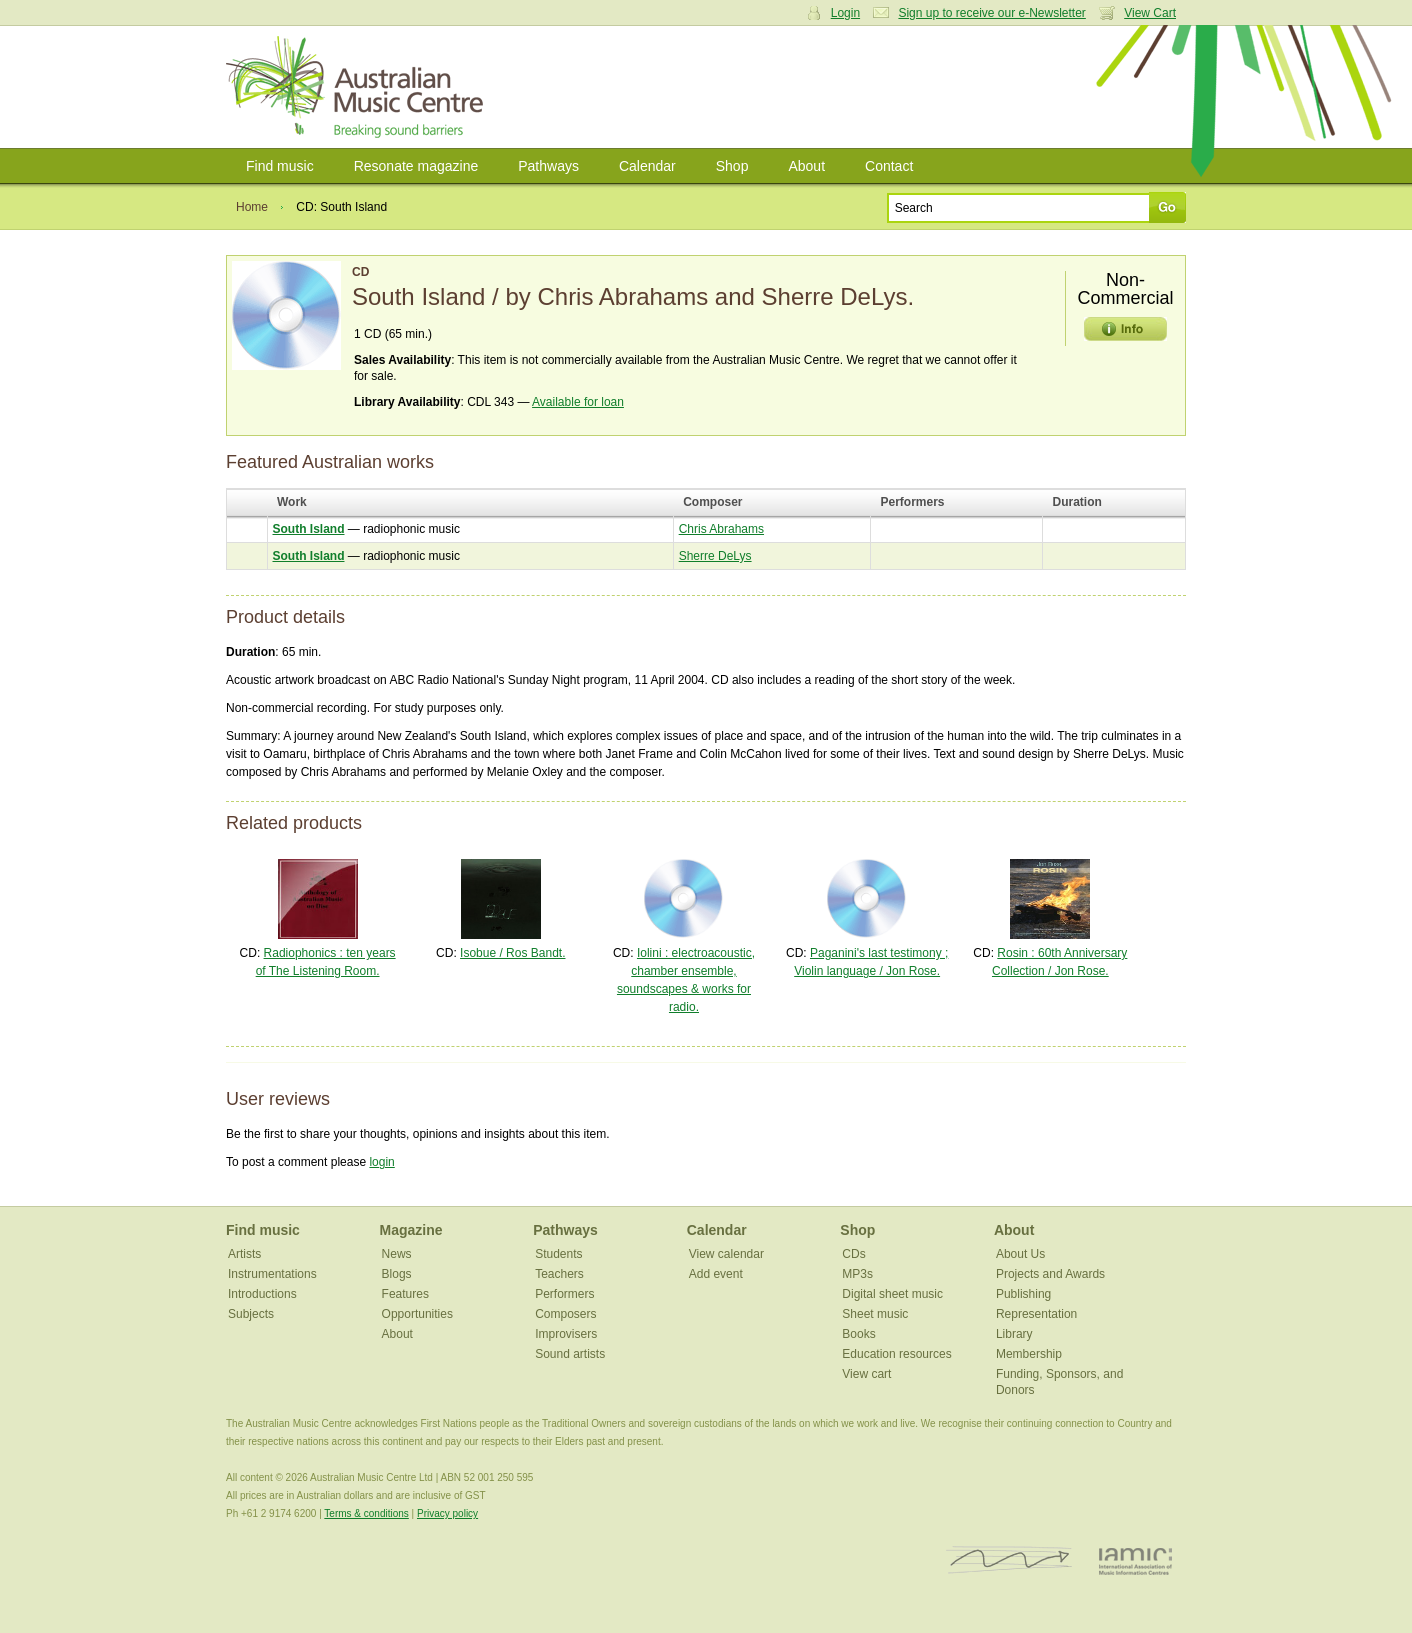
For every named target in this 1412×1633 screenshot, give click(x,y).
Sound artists (570, 1354)
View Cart (1150, 13)
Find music (280, 166)
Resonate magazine (416, 166)
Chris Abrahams (721, 529)
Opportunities (417, 1314)
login (381, 1162)
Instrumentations (272, 1274)
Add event (716, 1274)
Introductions (262, 1294)
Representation (1036, 1314)
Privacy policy (447, 1513)
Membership (1029, 1354)
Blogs (397, 1274)
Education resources (896, 1354)
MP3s (857, 1274)
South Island (309, 529)
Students (558, 1254)
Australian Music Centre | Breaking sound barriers (358, 87)
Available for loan (578, 402)
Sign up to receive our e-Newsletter (991, 13)
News (397, 1254)
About (806, 166)
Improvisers (566, 1334)
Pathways (548, 166)
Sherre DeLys (715, 556)
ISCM (1009, 1560)
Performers (564, 1294)
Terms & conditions (366, 1513)
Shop (732, 166)
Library (1014, 1334)
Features (405, 1294)
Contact (889, 166)
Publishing (1023, 1294)
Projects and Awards (1050, 1274)
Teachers (559, 1274)
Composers (565, 1314)
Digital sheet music (892, 1294)
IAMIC (1135, 1560)
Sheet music (875, 1314)
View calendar (726, 1254)
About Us (1020, 1254)
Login (845, 13)
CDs (853, 1254)
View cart (866, 1374)
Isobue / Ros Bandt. (512, 953)
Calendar (647, 166)
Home (252, 207)
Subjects (251, 1314)
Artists (244, 1254)
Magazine (411, 1230)
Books (858, 1334)
